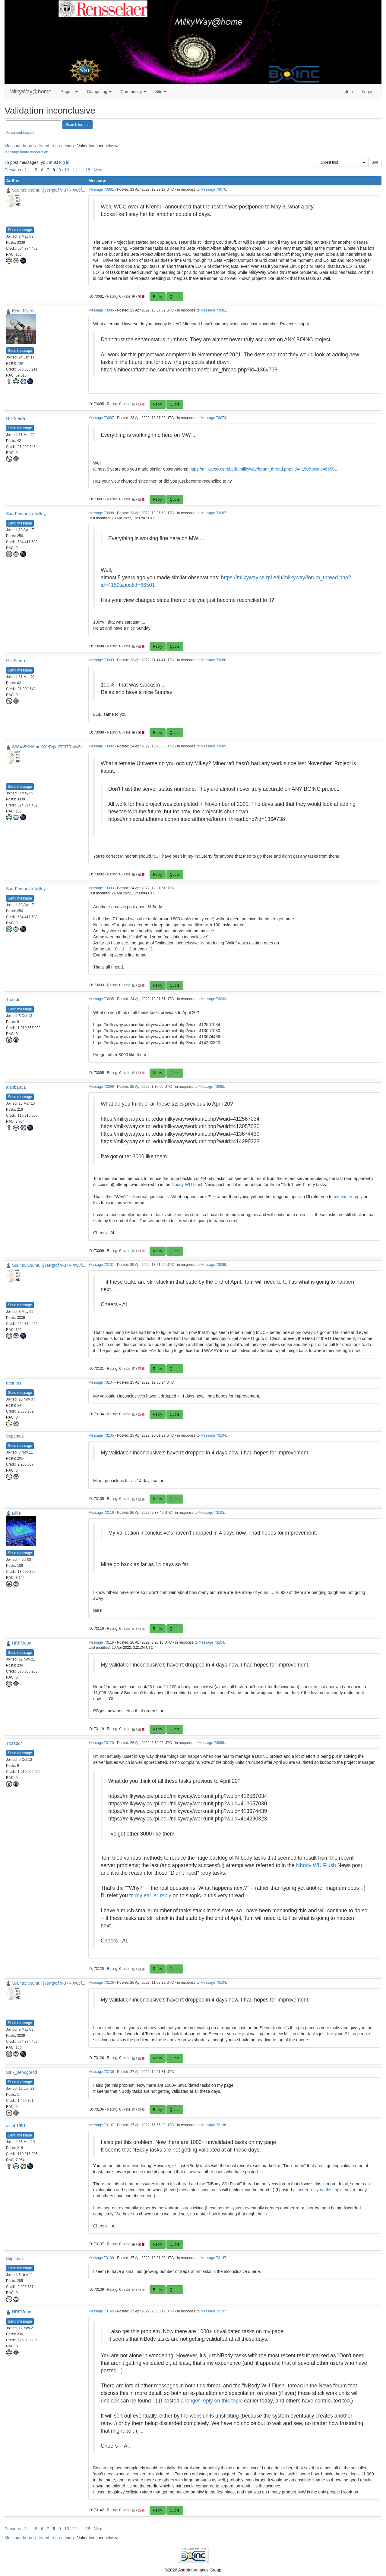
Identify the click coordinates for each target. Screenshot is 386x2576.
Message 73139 (101, 2258)
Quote (175, 297)
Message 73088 (101, 513)
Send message (20, 230)
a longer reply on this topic (317, 2189)
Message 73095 (101, 999)
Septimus (15, 1436)
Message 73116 (101, 1512)
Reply (157, 297)
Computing (99, 91)
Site (160, 91)
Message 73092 (101, 746)
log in (64, 162)
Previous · (14, 169)
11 (75, 169)
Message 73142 (101, 2311)
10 (67, 169)
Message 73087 (101, 418)
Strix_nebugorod (21, 2072)
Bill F (16, 1513)
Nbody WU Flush (188, 1184)
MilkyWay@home (30, 92)
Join (349, 91)
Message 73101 (101, 1265)
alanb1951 (16, 1087)
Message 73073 (213, 418)
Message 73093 (101, 888)
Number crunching (56, 145)
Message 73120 (101, 1743)
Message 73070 (213, 189)
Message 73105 (101, 1435)
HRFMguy (21, 1643)
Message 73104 (101, 1382)
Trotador (14, 999)
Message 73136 (101, 2072)
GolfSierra (15, 418)
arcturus (13, 1383)
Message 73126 (101, 1982)
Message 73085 (101, 310)
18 (88, 169)
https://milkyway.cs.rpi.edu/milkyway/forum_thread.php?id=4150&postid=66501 (263, 469)
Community (133, 91)
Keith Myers (23, 310)
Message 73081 (101, 189)
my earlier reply (348, 1196)
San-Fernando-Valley (26, 513)
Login (367, 91)
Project (69, 91)
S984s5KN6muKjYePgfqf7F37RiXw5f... (48, 190)
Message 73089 (101, 660)
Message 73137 (101, 2125)
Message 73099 (101, 1087)
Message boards (20, 145)
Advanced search (20, 132)
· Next (97, 169)
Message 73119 (101, 1642)
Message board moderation (26, 152)
